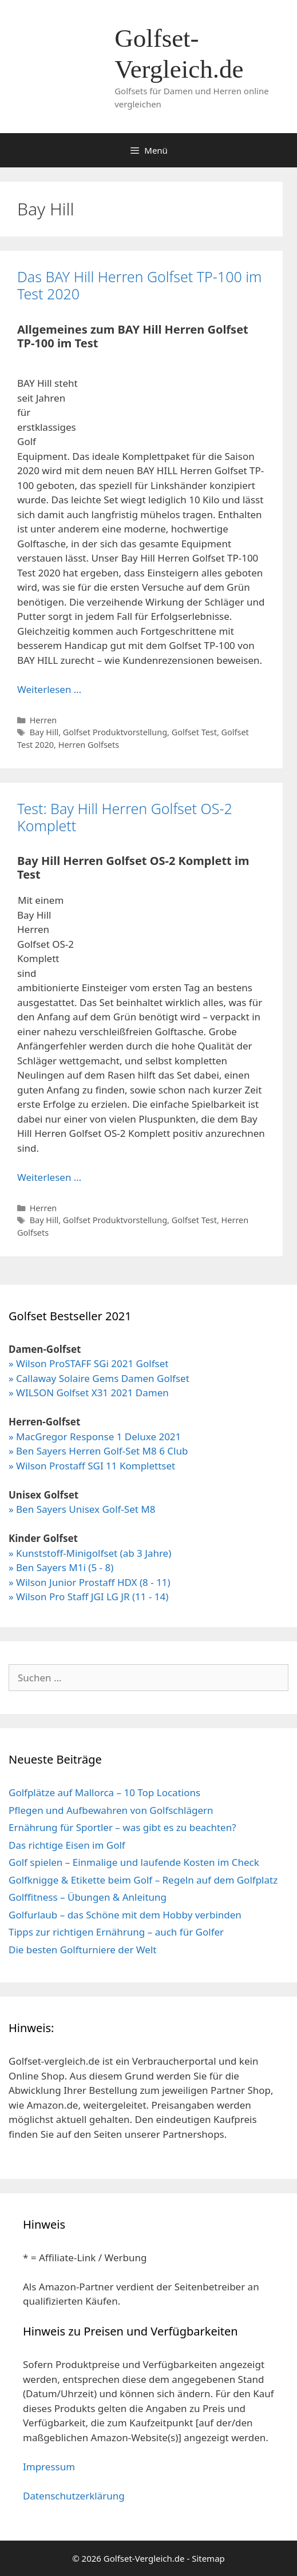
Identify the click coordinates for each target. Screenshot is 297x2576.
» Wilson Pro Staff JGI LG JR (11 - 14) (88, 1596)
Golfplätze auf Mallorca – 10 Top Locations (104, 1792)
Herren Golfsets (88, 744)
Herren (43, 720)
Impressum (49, 2466)
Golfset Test (194, 732)
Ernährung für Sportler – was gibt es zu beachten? (122, 1827)
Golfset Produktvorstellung (115, 732)
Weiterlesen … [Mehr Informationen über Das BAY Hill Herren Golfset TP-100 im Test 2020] (49, 689)
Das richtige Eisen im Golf (67, 1845)
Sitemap (208, 2558)
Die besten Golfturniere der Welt (82, 1949)
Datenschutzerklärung (74, 2495)
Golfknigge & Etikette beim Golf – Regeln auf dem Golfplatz (143, 1879)
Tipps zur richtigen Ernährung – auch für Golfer (116, 1931)
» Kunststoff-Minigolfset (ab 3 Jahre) (90, 1553)
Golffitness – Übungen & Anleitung (88, 1897)
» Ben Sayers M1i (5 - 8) (61, 1567)
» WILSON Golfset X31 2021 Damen (89, 1392)
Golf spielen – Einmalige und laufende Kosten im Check (134, 1862)
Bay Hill (44, 732)
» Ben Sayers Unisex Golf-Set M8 (82, 1509)
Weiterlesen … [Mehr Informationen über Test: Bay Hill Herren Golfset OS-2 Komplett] (49, 1177)
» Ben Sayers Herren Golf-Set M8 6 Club (98, 1450)
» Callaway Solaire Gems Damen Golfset (99, 1378)
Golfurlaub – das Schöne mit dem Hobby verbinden (125, 1914)
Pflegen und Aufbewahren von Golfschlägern (111, 1810)
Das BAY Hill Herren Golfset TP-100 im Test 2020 (139, 285)
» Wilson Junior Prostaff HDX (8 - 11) (90, 1582)
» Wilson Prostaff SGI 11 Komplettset (92, 1465)
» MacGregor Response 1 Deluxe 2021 (95, 1436)
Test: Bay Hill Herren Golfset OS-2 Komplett (124, 817)
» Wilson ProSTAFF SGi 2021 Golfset (88, 1363)
